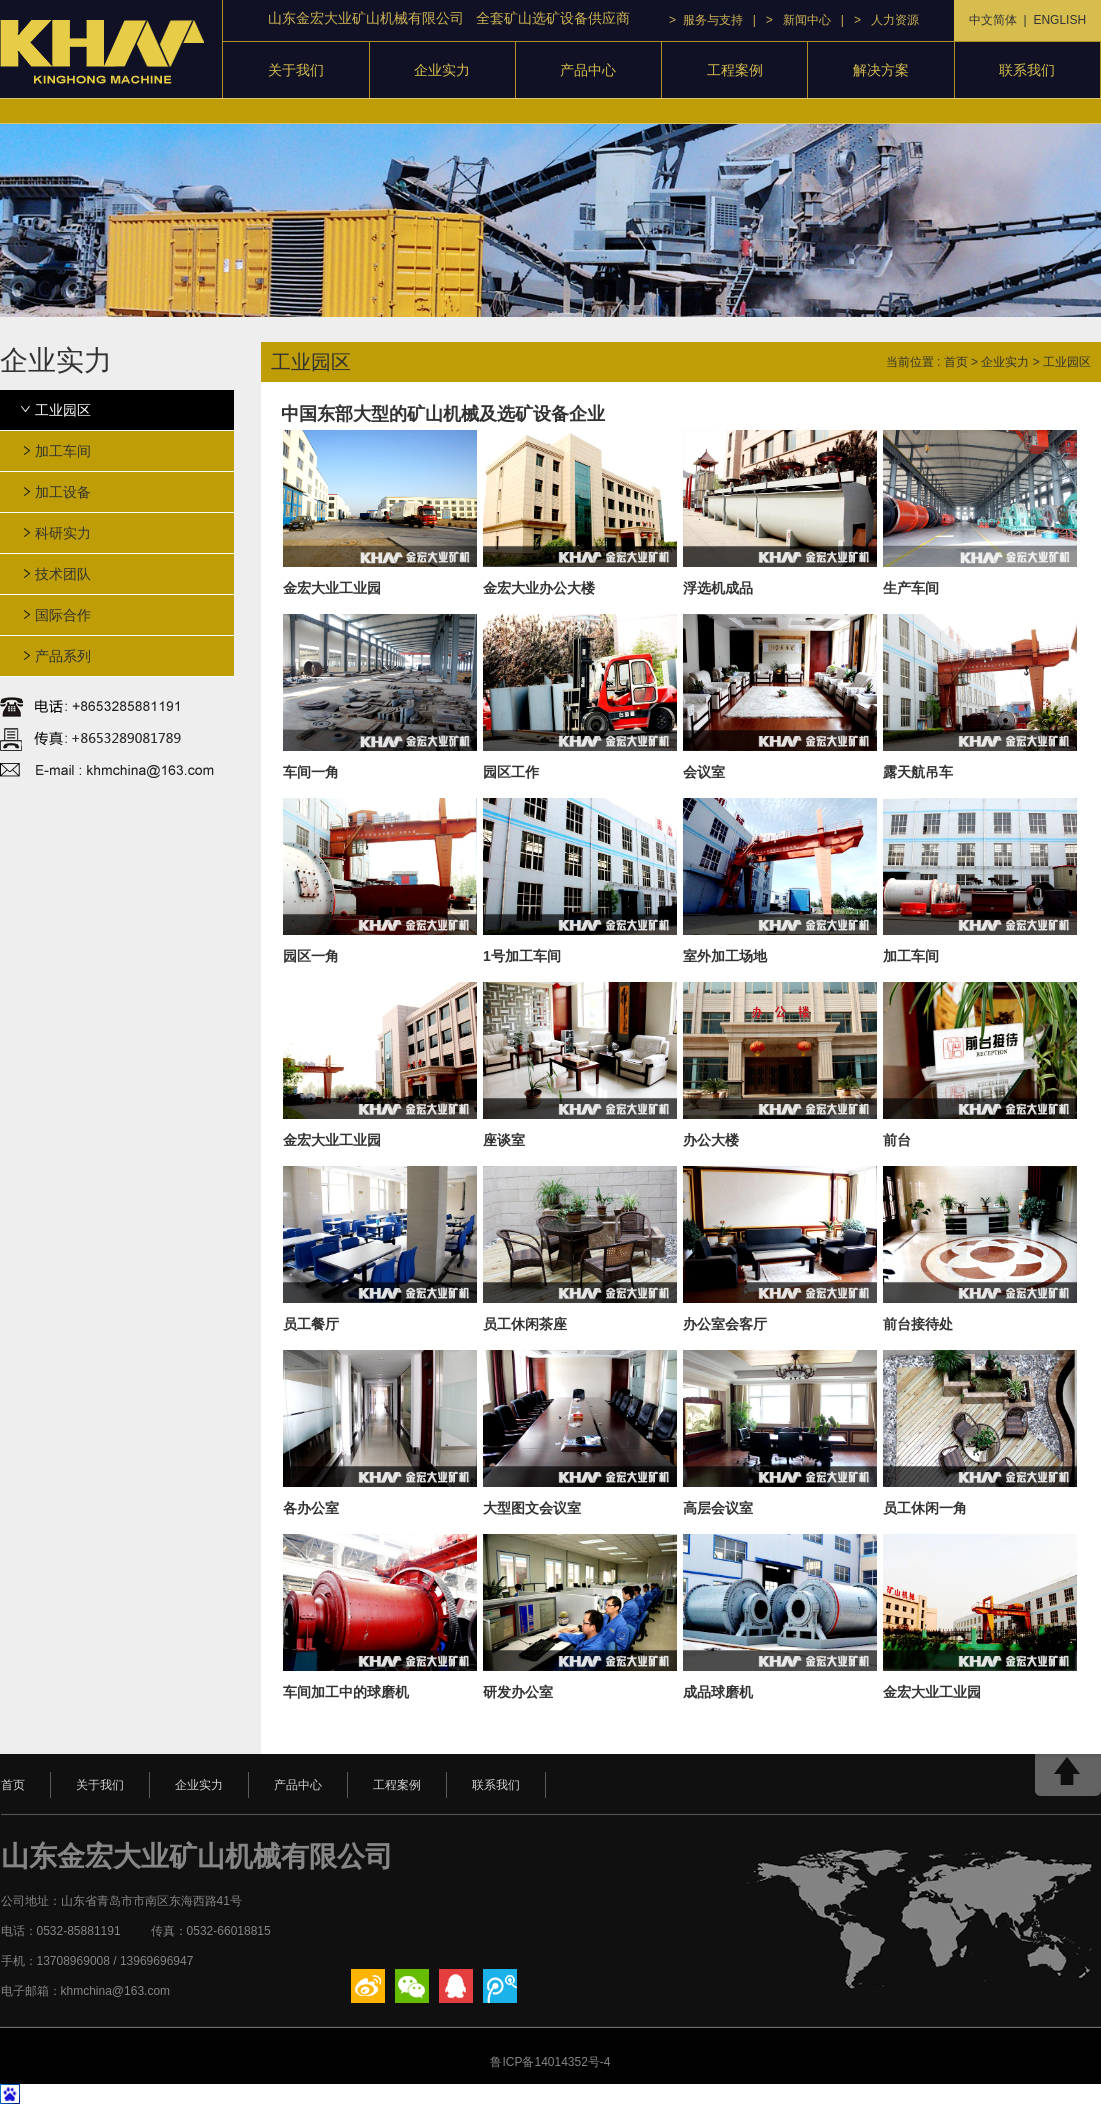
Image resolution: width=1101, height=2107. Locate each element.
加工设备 (63, 492)
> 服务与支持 (706, 20)
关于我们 (296, 70)
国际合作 (63, 615)
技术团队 (63, 574)
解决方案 (881, 70)
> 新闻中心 (798, 20)
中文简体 (993, 20)
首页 (956, 362)
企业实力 (442, 70)
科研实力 (63, 533)
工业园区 (63, 410)
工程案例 (735, 70)
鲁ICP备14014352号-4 (550, 2062)
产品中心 (588, 70)
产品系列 (63, 656)
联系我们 (1027, 70)
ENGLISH (1059, 20)
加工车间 (63, 451)
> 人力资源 (886, 20)
